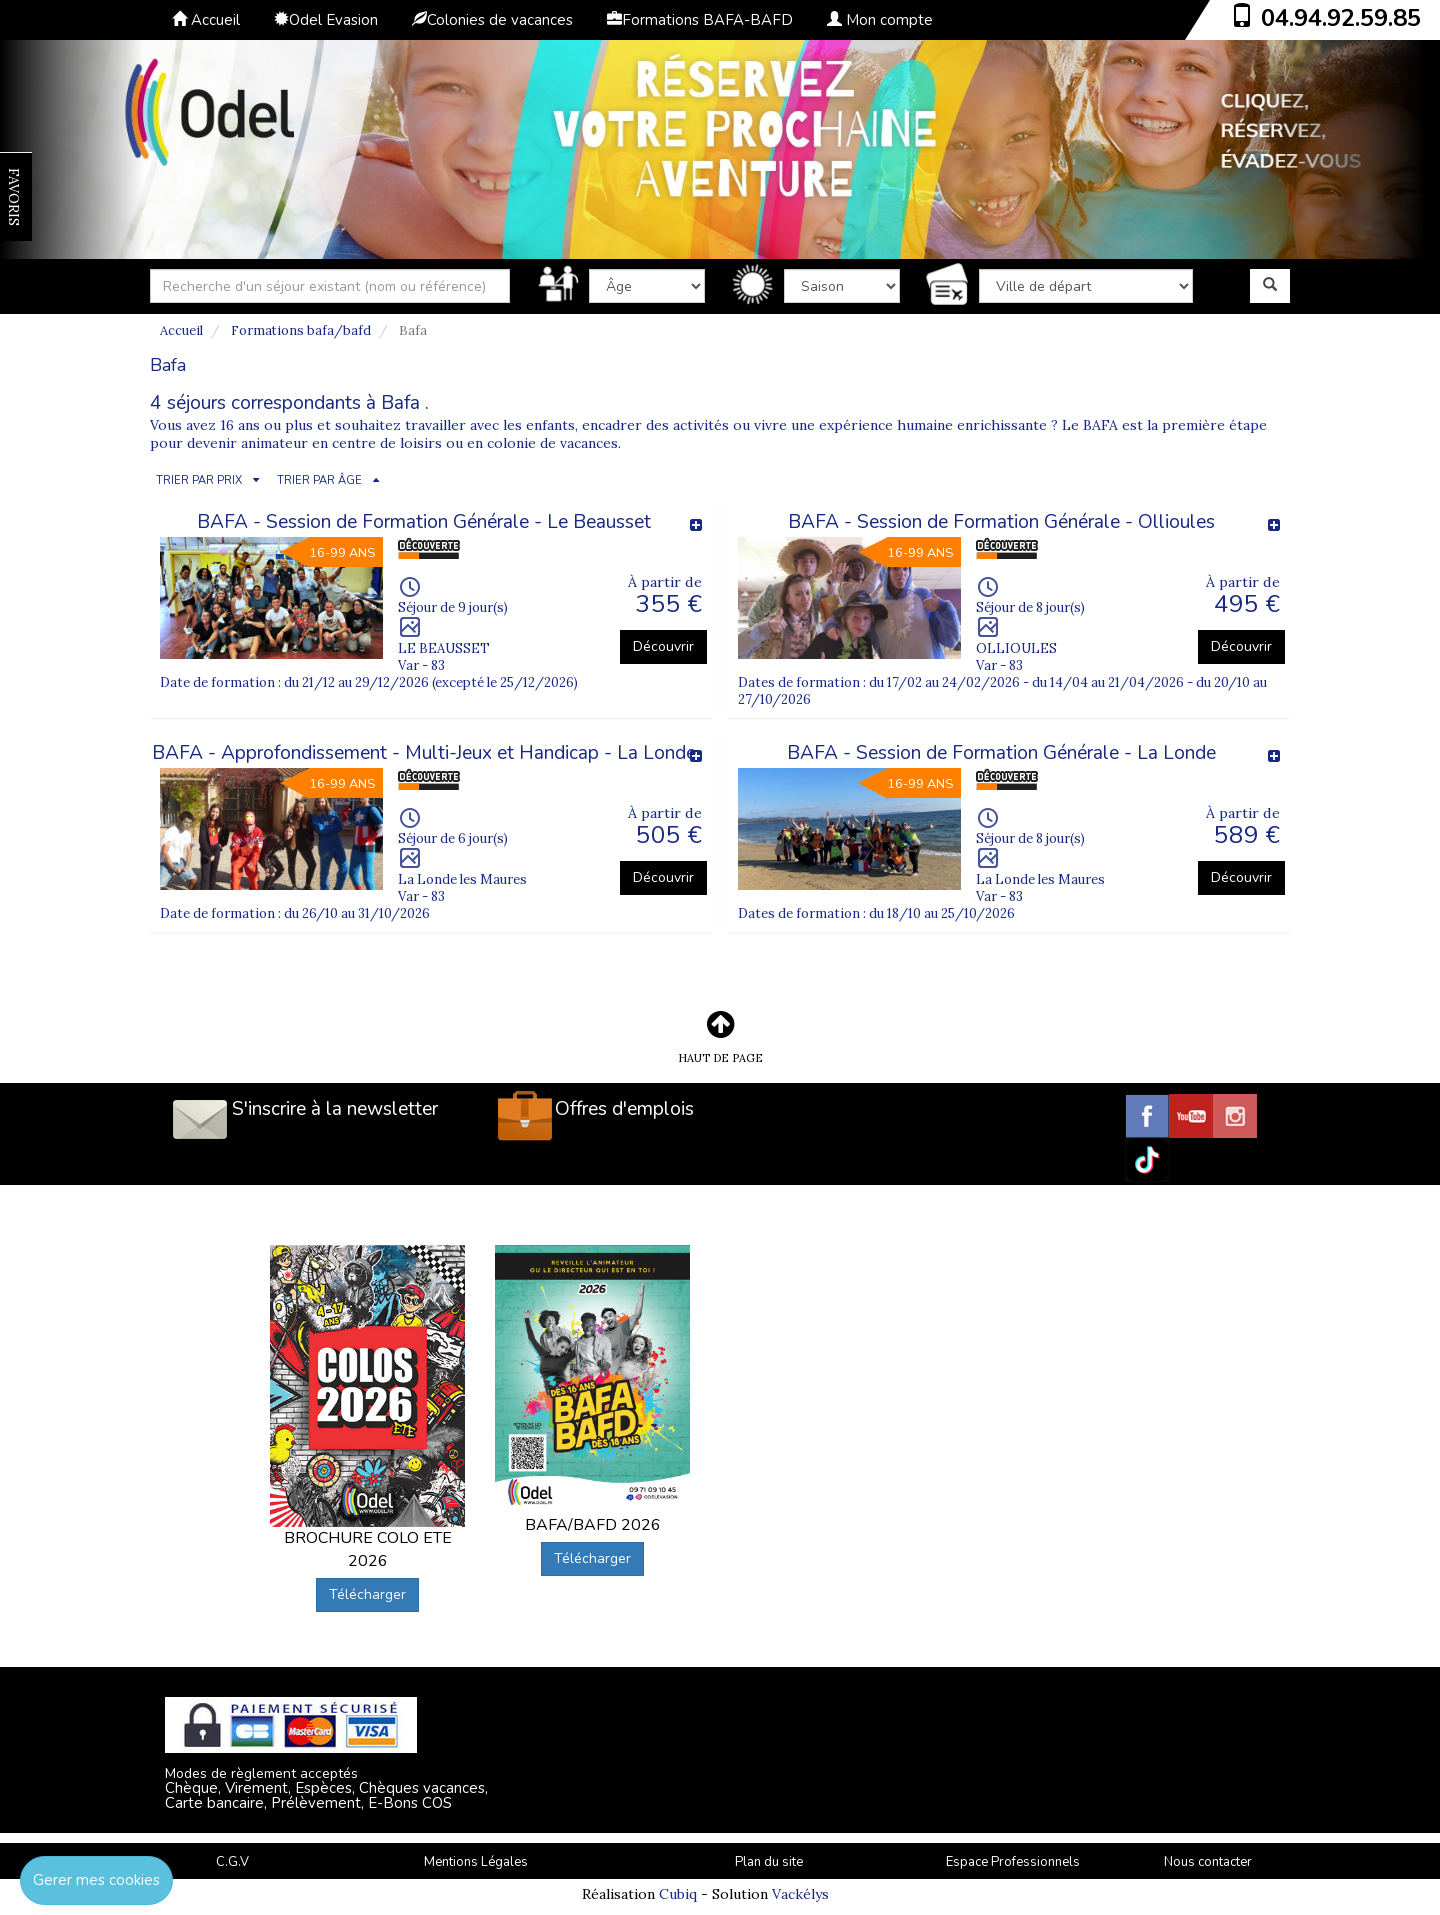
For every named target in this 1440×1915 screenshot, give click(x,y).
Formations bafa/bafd (301, 330)
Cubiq (678, 1894)
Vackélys (800, 1894)
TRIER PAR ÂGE (319, 480)
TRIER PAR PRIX (199, 480)
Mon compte (880, 20)
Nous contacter (1208, 1862)
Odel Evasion (326, 20)
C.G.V (232, 1862)
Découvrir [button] (663, 646)
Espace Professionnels (1013, 1862)
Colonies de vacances (492, 20)
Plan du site (769, 1862)
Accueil (206, 20)
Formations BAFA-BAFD (700, 20)
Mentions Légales (476, 1862)
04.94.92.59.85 (1341, 18)
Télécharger (367, 1594)
